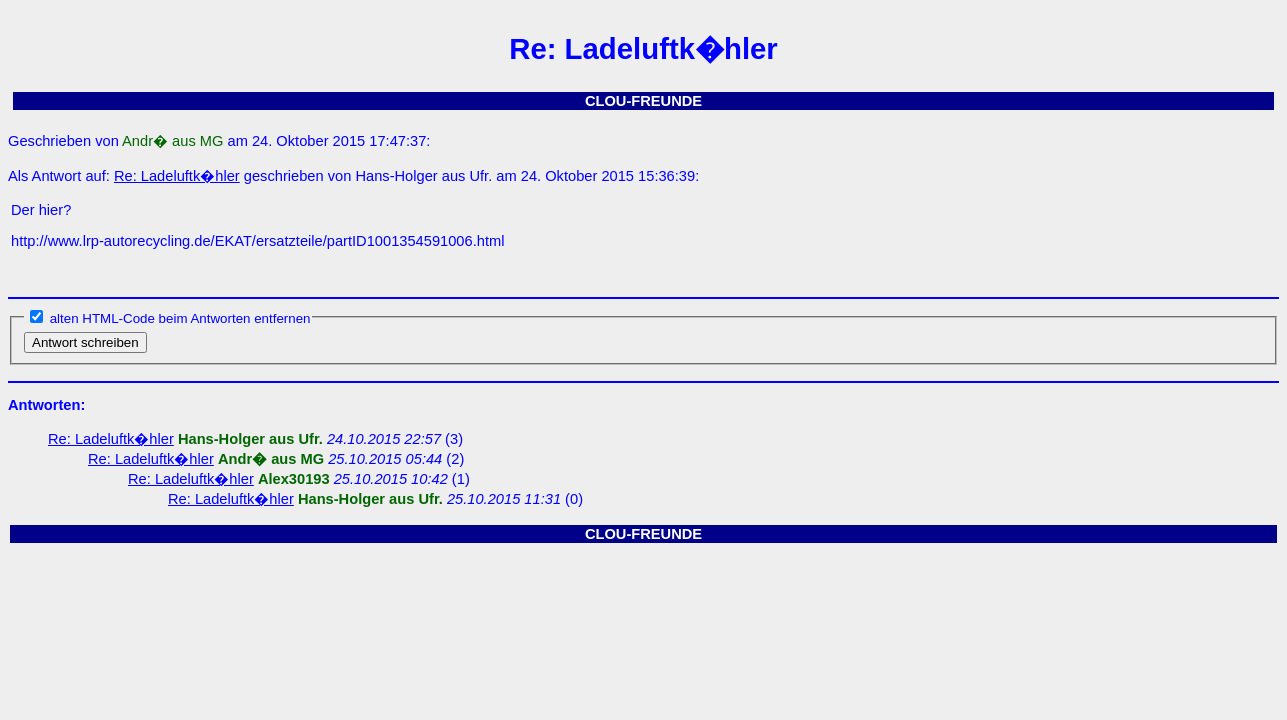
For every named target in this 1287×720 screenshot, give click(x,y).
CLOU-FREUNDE (643, 101)
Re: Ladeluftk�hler (177, 176)
